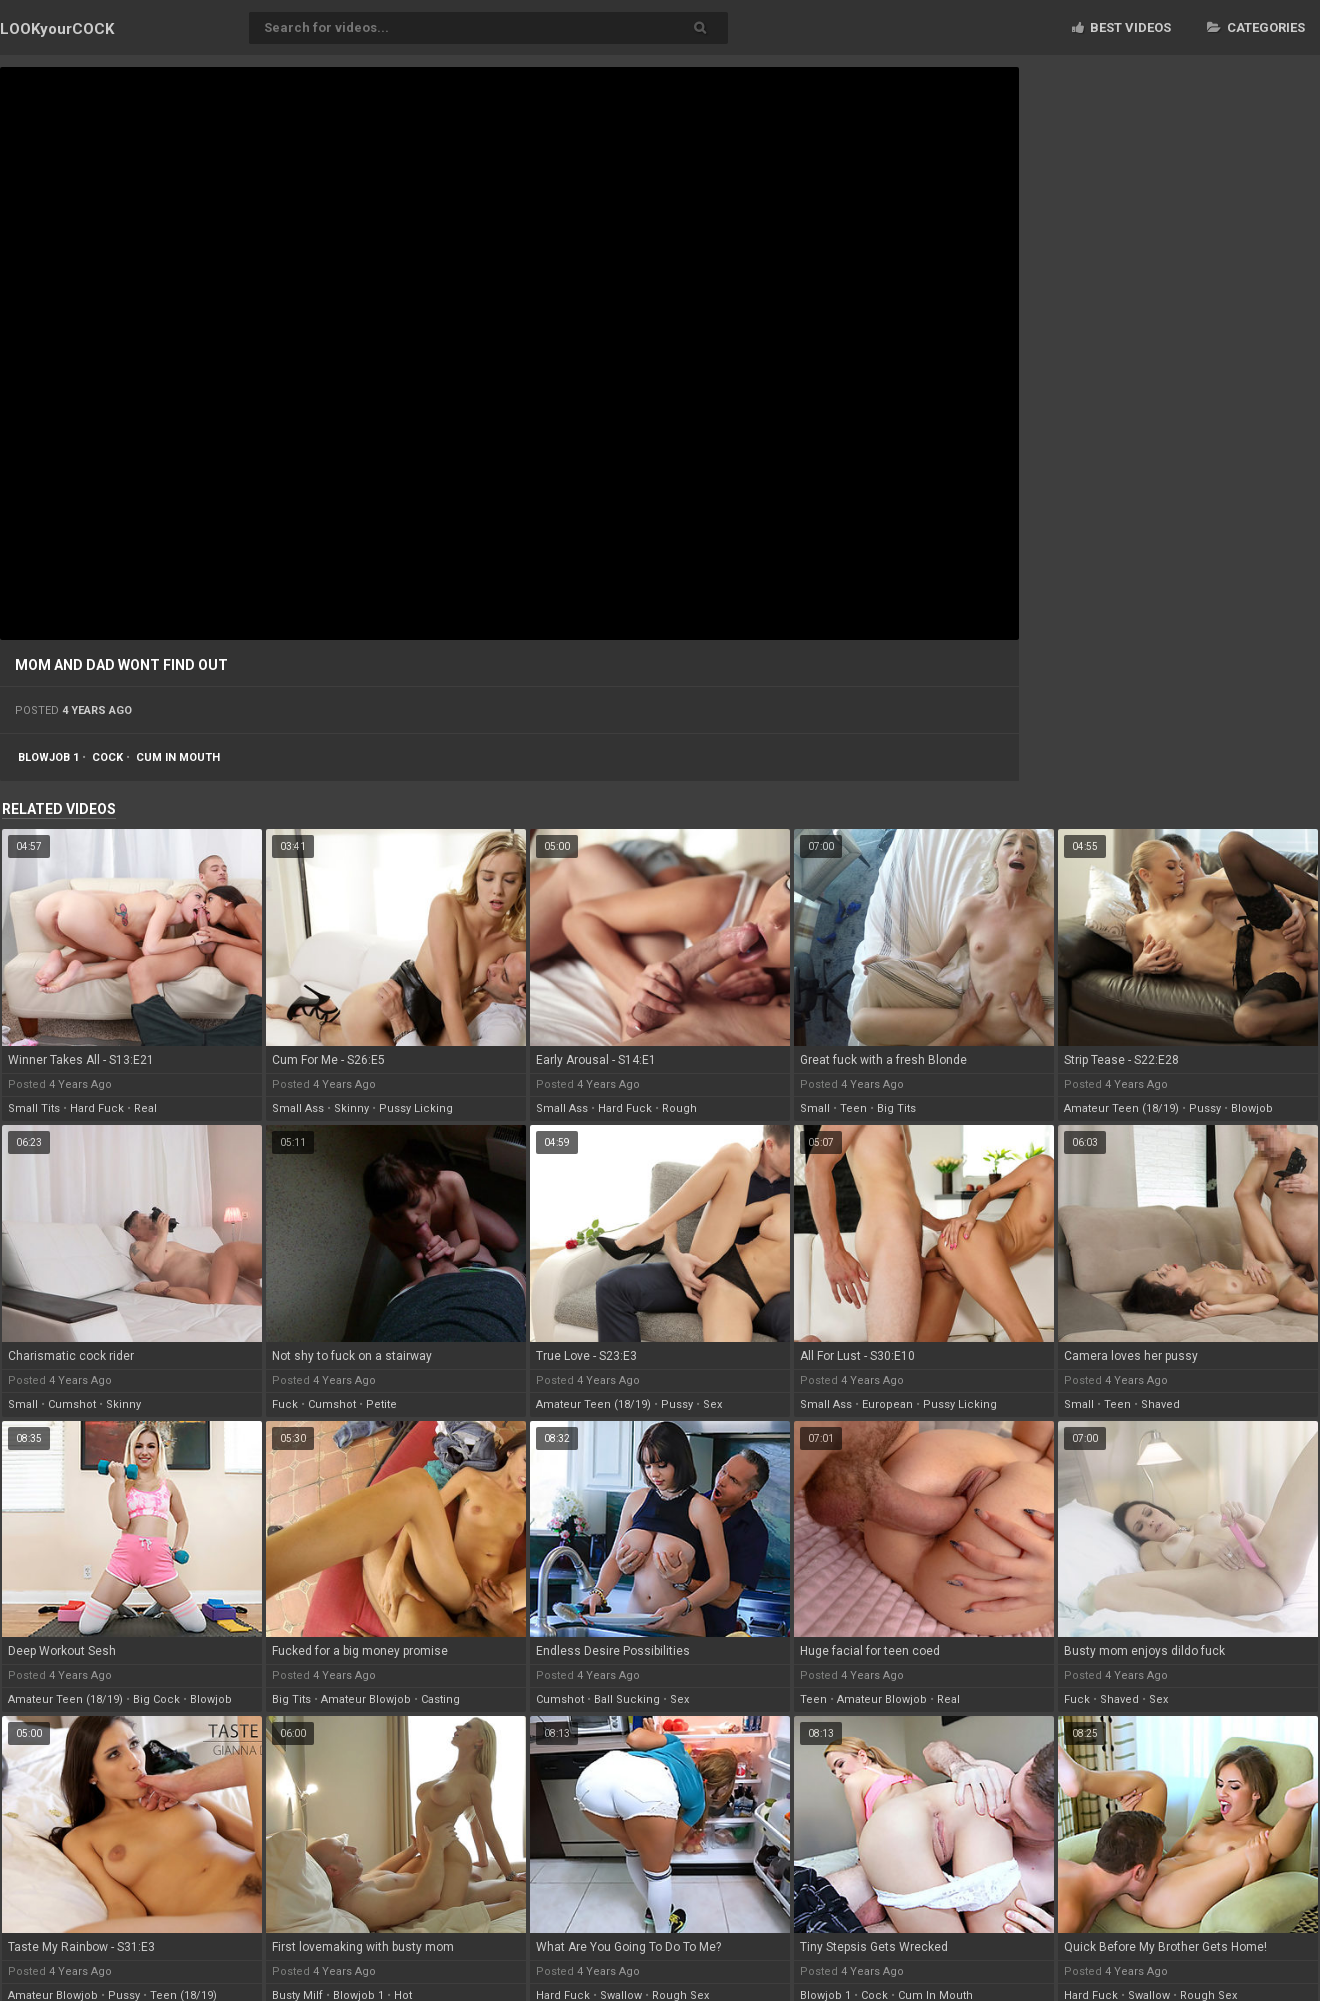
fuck (285, 1404)
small (815, 1108)
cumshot (72, 1404)
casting (440, 1699)
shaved (1160, 1404)
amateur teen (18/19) (1121, 1108)
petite (381, 1404)
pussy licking (416, 1108)
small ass (298, 1108)
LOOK (57, 29)
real (145, 1108)
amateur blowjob (366, 1699)
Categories (1256, 27)
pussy (1205, 1108)
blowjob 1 (48, 757)
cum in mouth (178, 757)
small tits (34, 1108)
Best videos (1121, 27)
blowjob (1252, 1108)
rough (679, 1108)
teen (853, 1108)
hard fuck (97, 1108)
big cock (156, 1699)
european (887, 1404)
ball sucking (627, 1699)
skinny (351, 1108)
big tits (896, 1108)
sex (712, 1404)
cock (107, 757)
